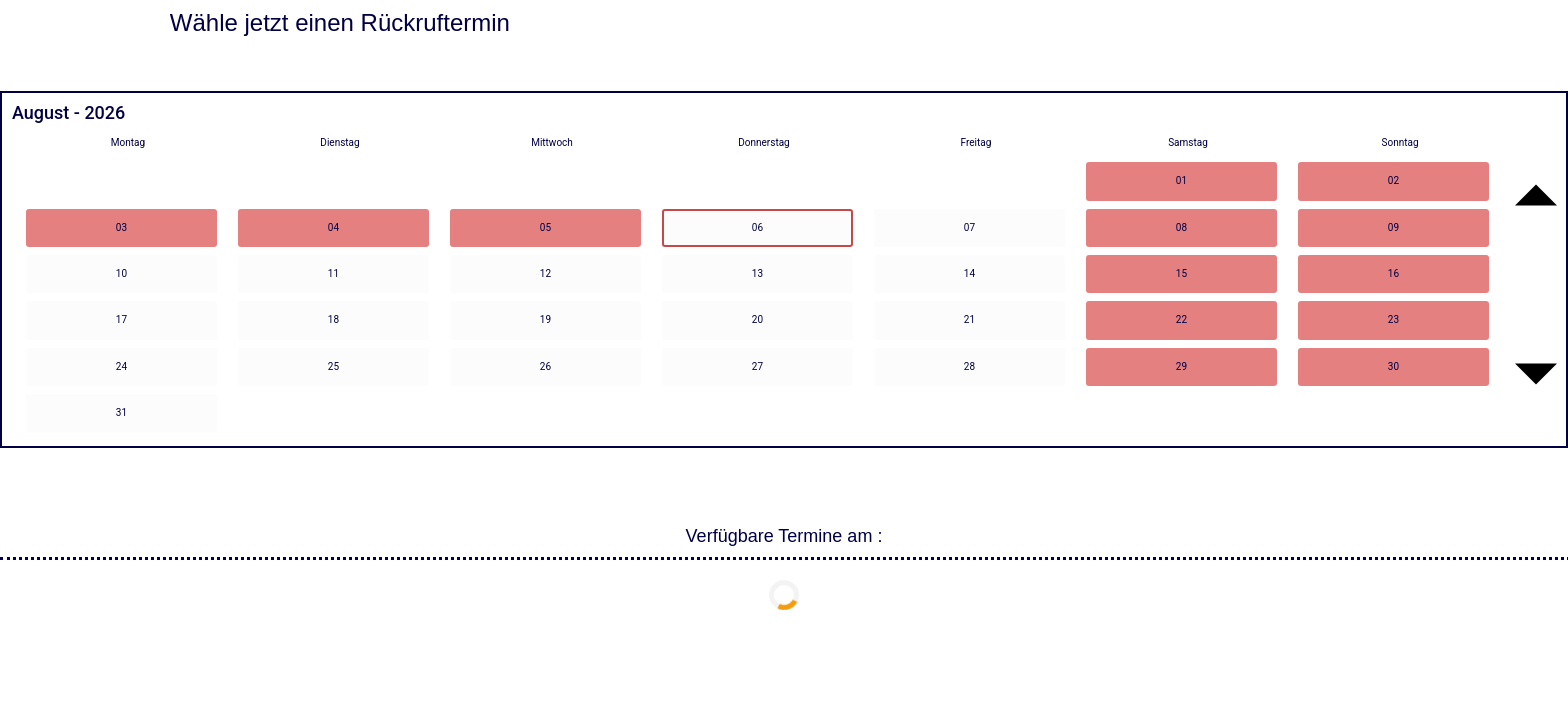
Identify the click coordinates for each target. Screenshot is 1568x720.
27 (757, 366)
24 (121, 366)
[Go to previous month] (1536, 195)
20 (757, 319)
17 (121, 319)
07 (969, 227)
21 (969, 319)
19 (545, 319)
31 (121, 412)
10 (121, 273)
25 (333, 366)
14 (969, 273)
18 (333, 319)
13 (757, 273)
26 (545, 366)
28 (969, 366)
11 (333, 273)
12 (545, 273)
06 (757, 227)
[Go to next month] (1536, 374)
